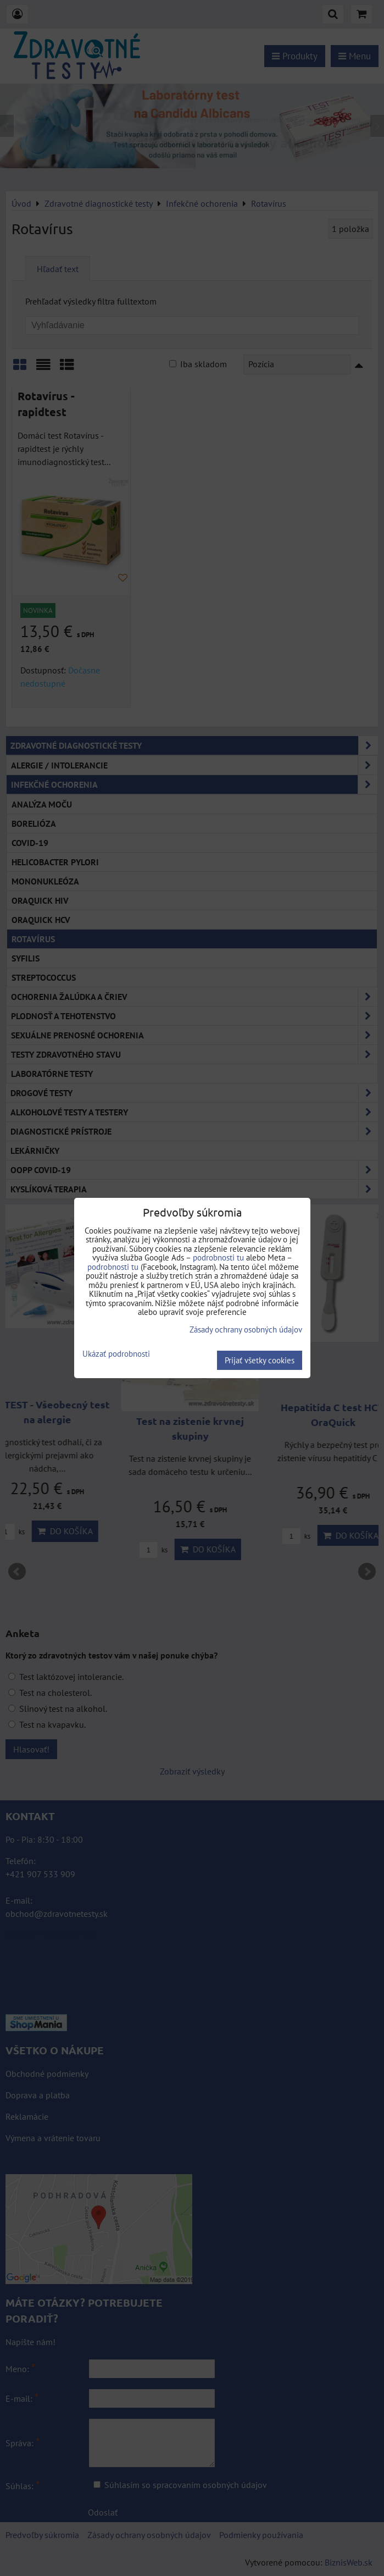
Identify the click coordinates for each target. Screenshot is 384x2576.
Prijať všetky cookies (259, 1360)
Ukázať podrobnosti (116, 1354)
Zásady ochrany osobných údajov (246, 1329)
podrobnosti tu (218, 1257)
